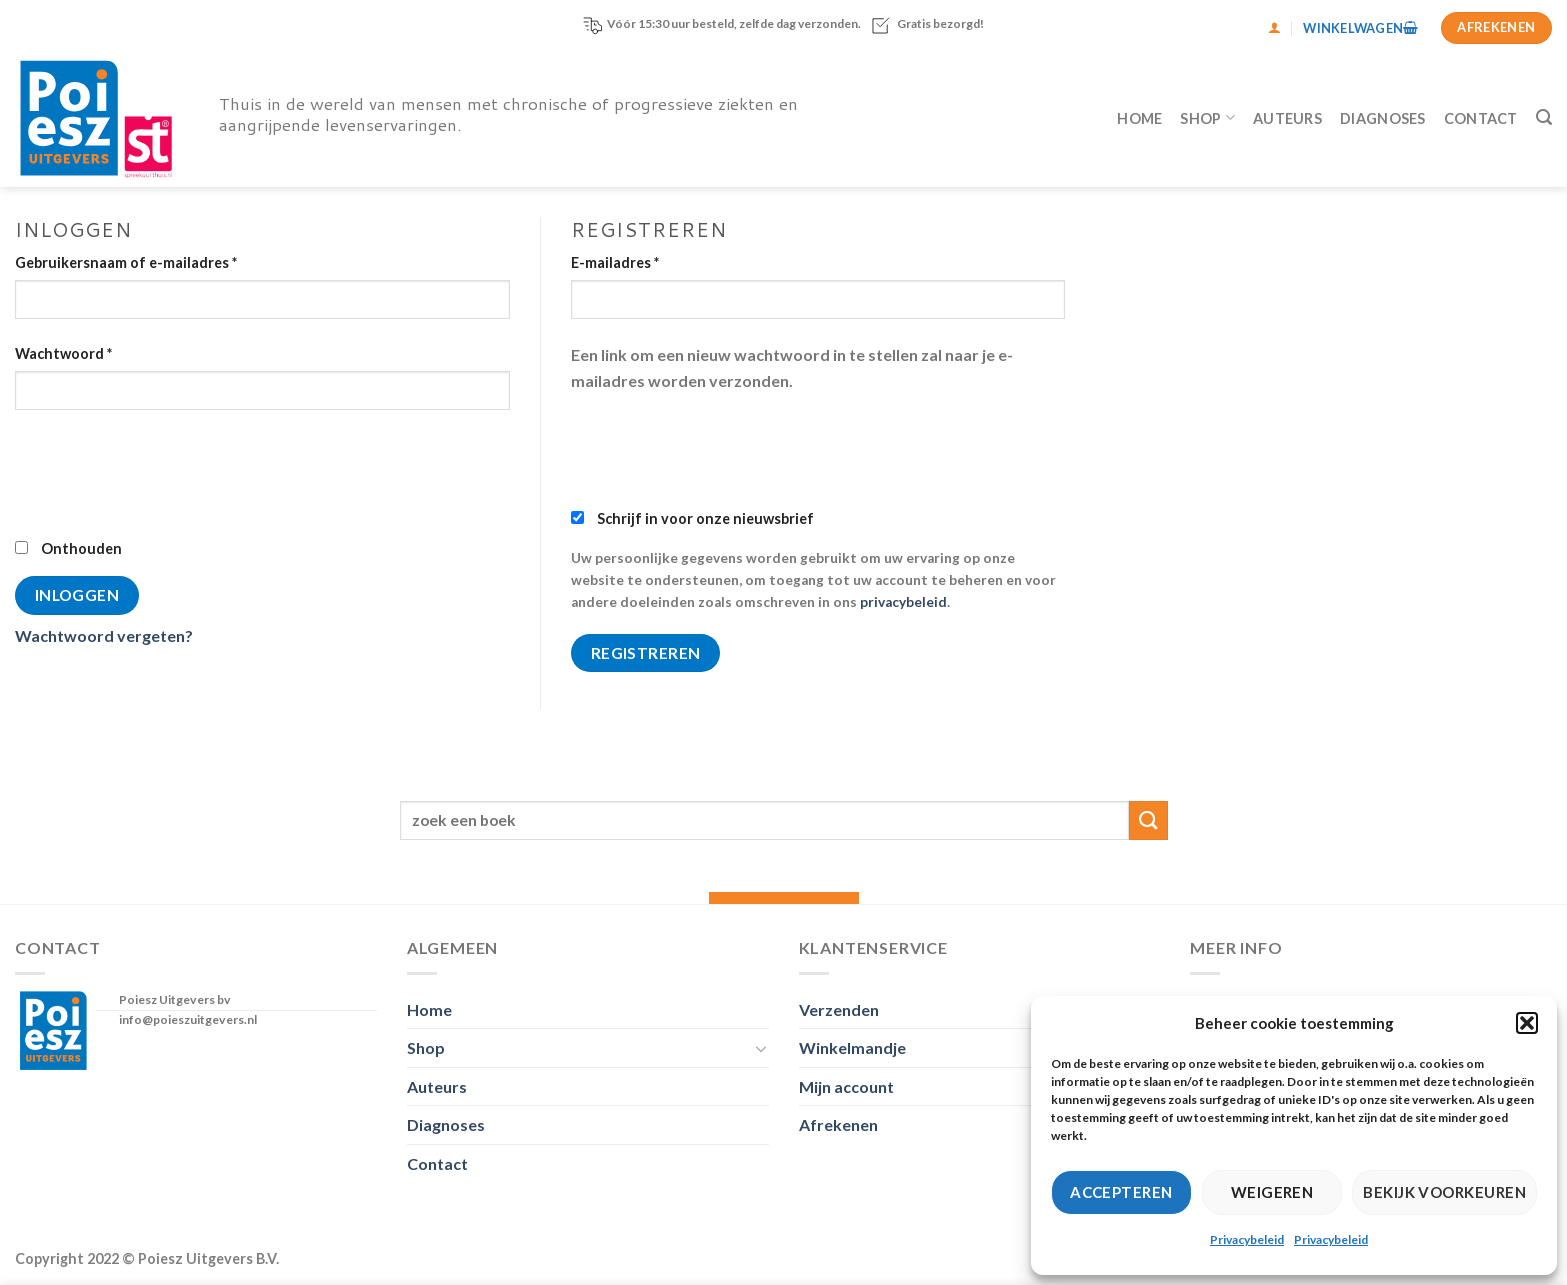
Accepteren (1121, 1192)
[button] (1527, 1023)
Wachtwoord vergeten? (104, 635)
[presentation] (167, 472)
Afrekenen (838, 1124)
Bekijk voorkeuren (1444, 1192)
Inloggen (77, 595)
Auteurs (1287, 118)
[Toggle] (761, 1048)
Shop (1207, 117)
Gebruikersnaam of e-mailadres (126, 262)
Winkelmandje (852, 1047)
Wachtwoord (63, 353)
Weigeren (1272, 1192)
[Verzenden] (1148, 820)
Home (1139, 118)
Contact (1481, 118)
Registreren (646, 653)
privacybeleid (903, 602)
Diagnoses (1383, 118)
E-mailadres (615, 262)
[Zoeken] (1544, 117)
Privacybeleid (1247, 1239)
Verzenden (839, 1009)
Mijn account (846, 1086)
